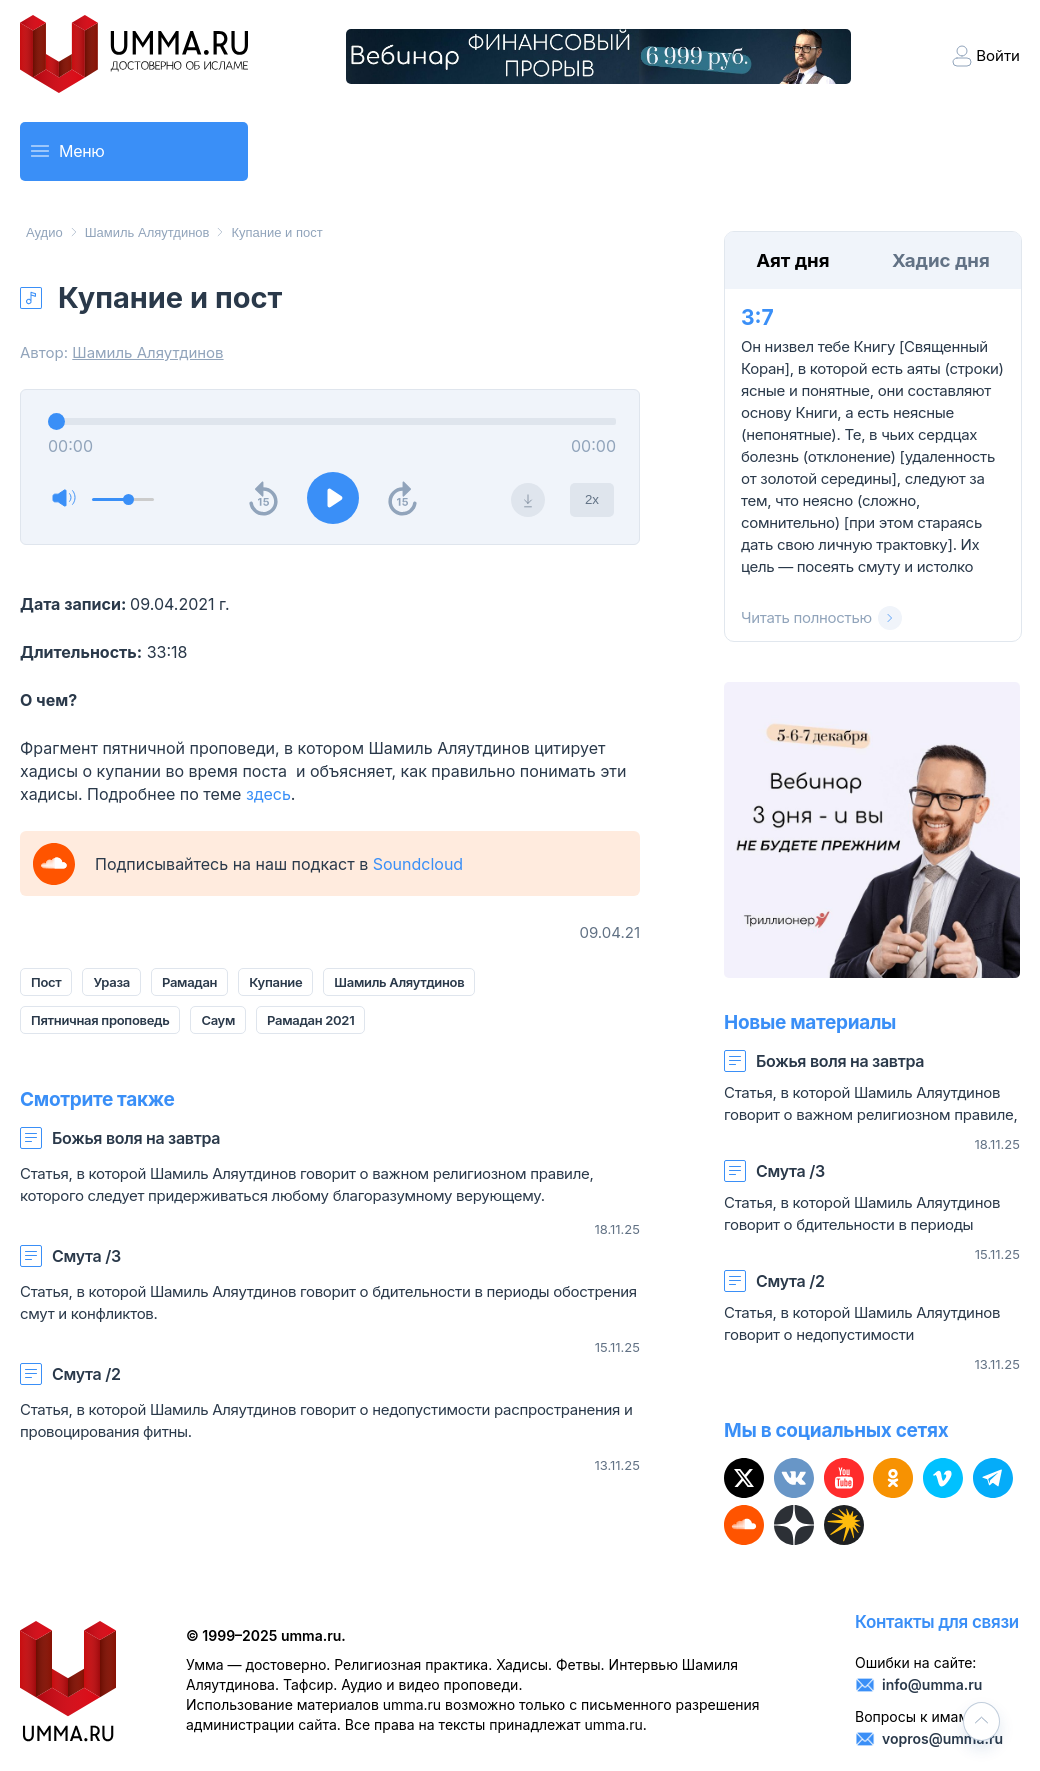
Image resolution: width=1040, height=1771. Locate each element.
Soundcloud (418, 864)
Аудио (44, 232)
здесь (268, 794)
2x (592, 499)
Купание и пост (276, 232)
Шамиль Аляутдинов (147, 232)
